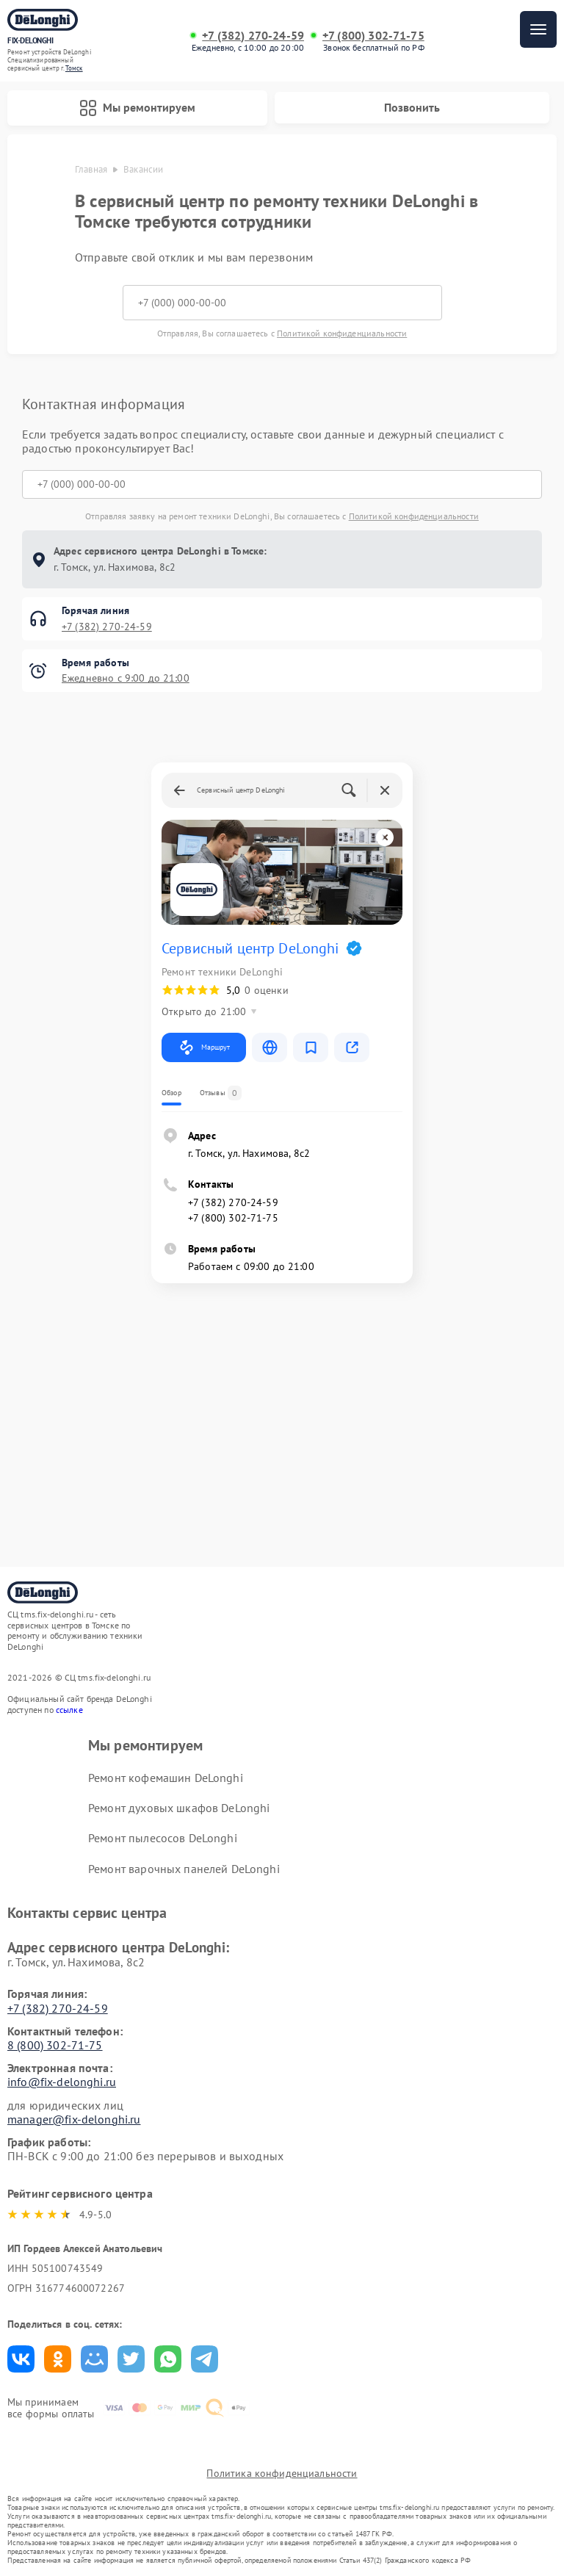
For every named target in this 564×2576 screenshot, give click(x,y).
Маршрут (204, 1047)
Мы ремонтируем (137, 108)
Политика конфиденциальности (281, 2473)
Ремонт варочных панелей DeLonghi (184, 1868)
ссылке (69, 1709)
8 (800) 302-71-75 (55, 2045)
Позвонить (412, 107)
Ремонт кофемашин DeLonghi (165, 1777)
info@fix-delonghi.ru (61, 2081)
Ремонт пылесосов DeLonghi (162, 1837)
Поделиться (21, 2359)
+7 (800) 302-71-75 (373, 36)
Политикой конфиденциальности (342, 333)
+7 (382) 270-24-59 (253, 36)
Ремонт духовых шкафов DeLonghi (179, 1807)
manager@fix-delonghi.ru (73, 2119)
